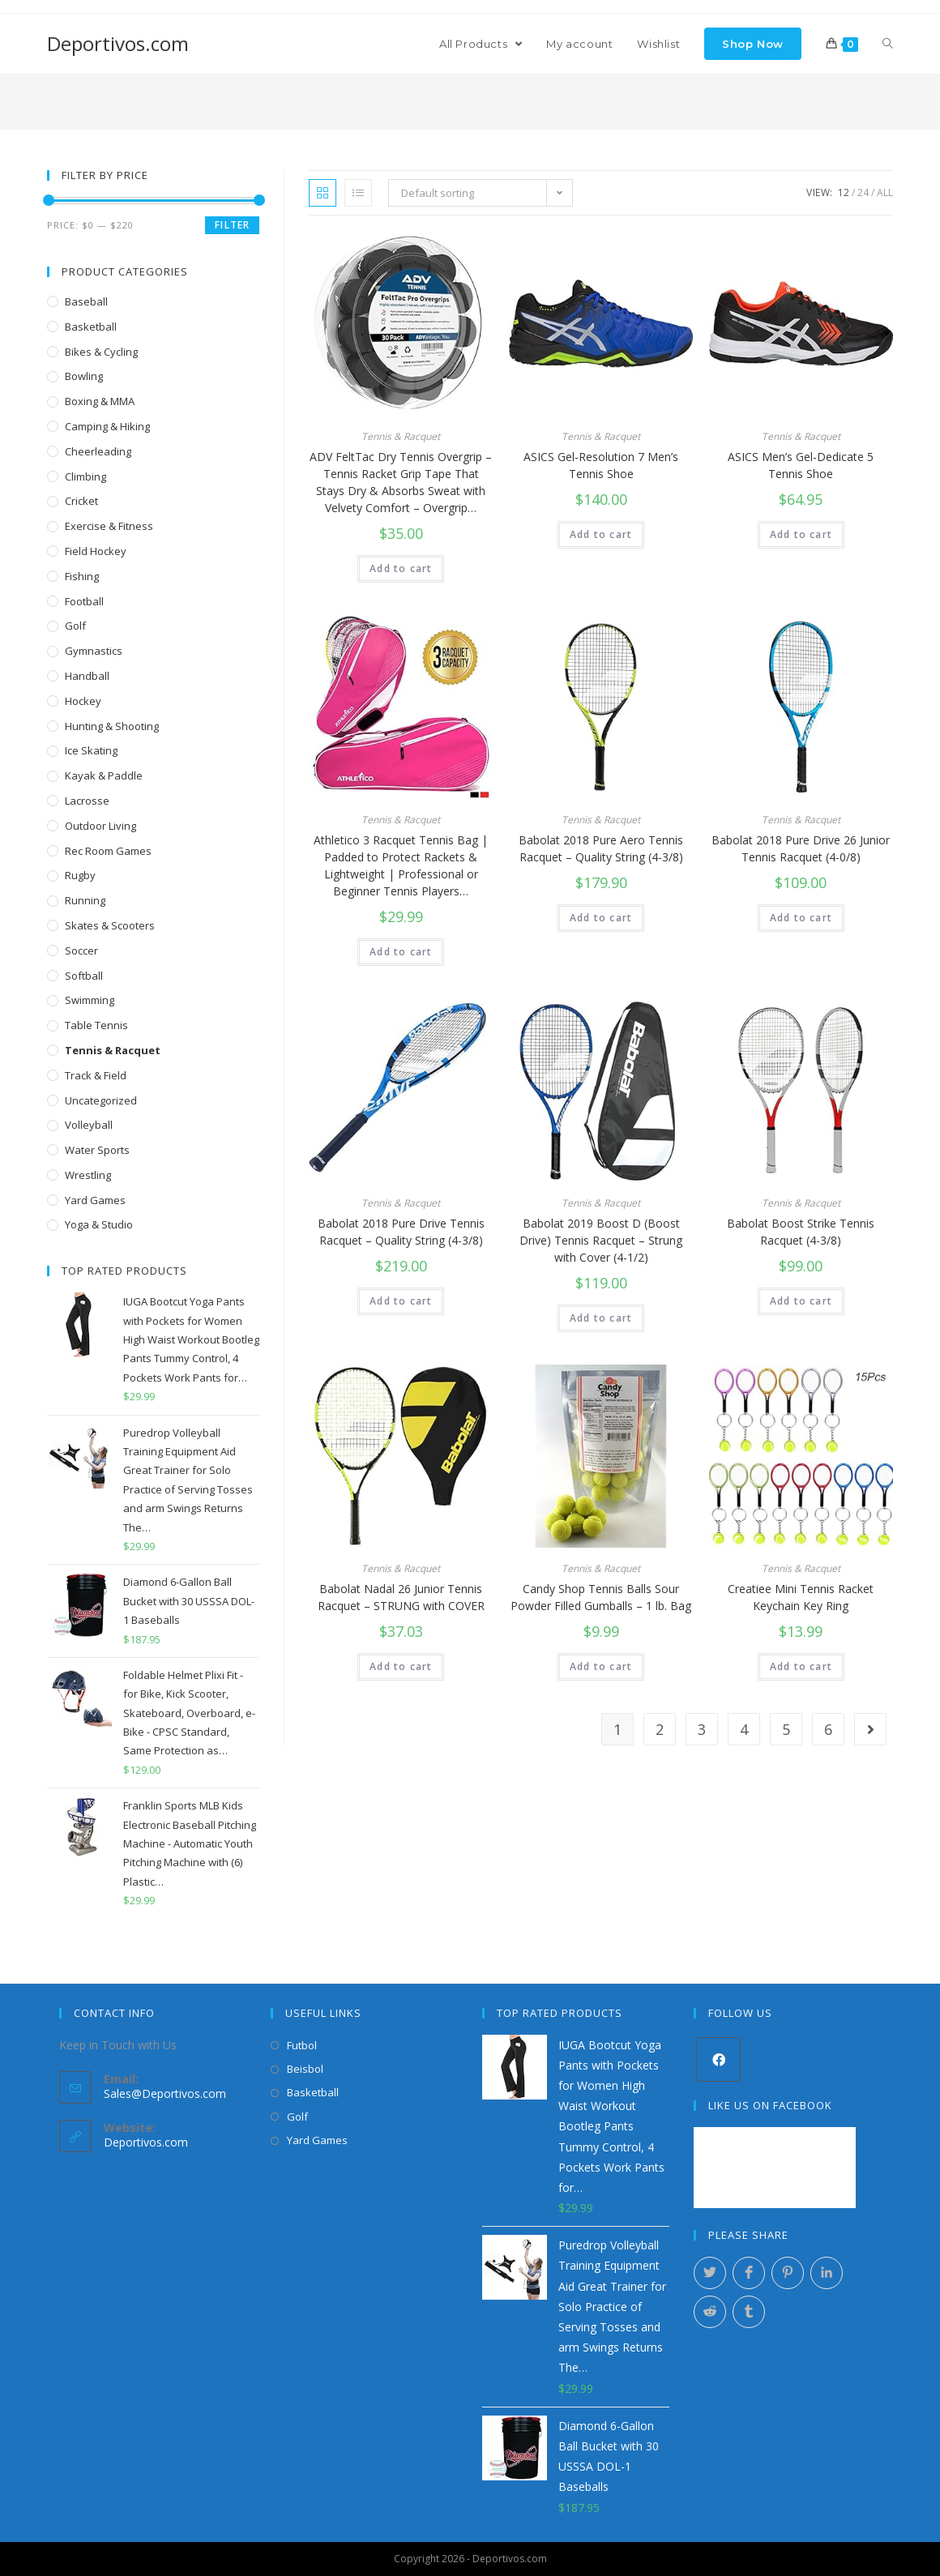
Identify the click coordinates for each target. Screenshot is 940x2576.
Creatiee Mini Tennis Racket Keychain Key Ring (801, 1597)
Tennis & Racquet (400, 436)
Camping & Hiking (107, 426)
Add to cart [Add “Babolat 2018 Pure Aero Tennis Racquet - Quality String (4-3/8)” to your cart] (601, 918)
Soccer (81, 950)
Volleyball (89, 1124)
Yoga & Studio (99, 1224)
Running (85, 900)
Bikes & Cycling (101, 351)
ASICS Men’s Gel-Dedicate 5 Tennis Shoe (801, 465)
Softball (84, 975)
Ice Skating (91, 750)
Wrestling (88, 1175)
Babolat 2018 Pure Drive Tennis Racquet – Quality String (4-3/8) (401, 1231)
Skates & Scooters (110, 925)
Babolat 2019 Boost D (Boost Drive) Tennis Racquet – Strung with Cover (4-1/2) (600, 1240)
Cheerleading (98, 451)
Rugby (80, 875)
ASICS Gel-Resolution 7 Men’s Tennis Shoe (600, 465)
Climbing (85, 476)
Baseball (86, 301)
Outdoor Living (100, 825)
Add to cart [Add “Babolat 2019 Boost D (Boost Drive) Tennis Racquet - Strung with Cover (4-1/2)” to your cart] (601, 1318)
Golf (75, 625)
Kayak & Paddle (104, 775)
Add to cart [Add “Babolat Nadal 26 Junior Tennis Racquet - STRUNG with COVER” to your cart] (401, 1666)
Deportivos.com (118, 43)
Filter (232, 225)
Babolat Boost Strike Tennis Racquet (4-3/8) (800, 1231)
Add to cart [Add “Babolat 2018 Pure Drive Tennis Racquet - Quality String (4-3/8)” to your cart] (401, 1301)
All (885, 192)
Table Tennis (96, 1025)
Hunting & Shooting (112, 726)
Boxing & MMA (100, 401)
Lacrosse (87, 800)
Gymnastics (93, 650)
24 (863, 192)
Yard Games (95, 1200)
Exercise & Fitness (109, 526)
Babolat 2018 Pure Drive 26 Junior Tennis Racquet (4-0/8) (800, 848)
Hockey (83, 701)
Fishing (82, 576)
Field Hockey (95, 551)
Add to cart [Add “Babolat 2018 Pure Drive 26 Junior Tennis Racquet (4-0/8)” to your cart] (801, 918)
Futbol (302, 2045)
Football (84, 601)
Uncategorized (101, 1100)
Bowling (84, 376)
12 (843, 192)
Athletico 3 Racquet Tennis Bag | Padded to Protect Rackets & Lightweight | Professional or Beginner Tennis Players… (401, 865)
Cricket (81, 500)
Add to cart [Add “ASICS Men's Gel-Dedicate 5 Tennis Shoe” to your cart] (801, 534)
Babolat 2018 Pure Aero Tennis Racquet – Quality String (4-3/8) (601, 848)
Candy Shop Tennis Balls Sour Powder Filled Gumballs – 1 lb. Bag (601, 1597)
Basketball (91, 326)
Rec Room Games (108, 851)
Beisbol (305, 2068)
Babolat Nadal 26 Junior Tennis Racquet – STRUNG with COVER (401, 1597)
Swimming (89, 1000)
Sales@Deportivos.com (165, 2093)
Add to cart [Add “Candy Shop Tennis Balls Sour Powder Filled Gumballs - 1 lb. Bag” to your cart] (601, 1666)
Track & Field (95, 1075)
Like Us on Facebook (770, 2105)
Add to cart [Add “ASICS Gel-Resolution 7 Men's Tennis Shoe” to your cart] (601, 534)
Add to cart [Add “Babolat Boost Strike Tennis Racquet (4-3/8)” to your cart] (801, 1301)
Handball (87, 676)
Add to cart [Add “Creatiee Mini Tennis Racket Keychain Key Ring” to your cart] (801, 1666)
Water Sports (97, 1150)
